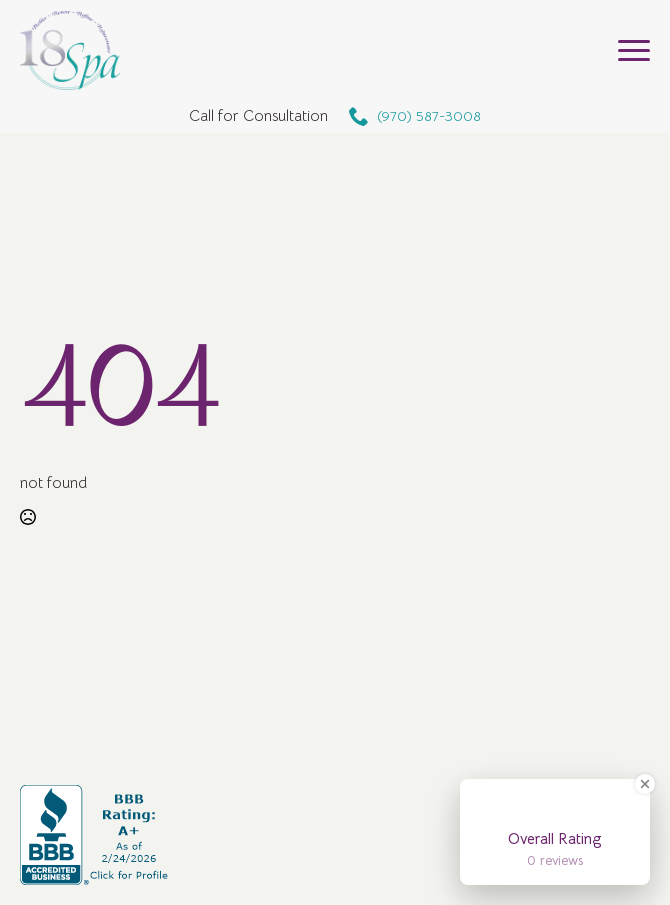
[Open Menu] (634, 51)
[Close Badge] (645, 784)
